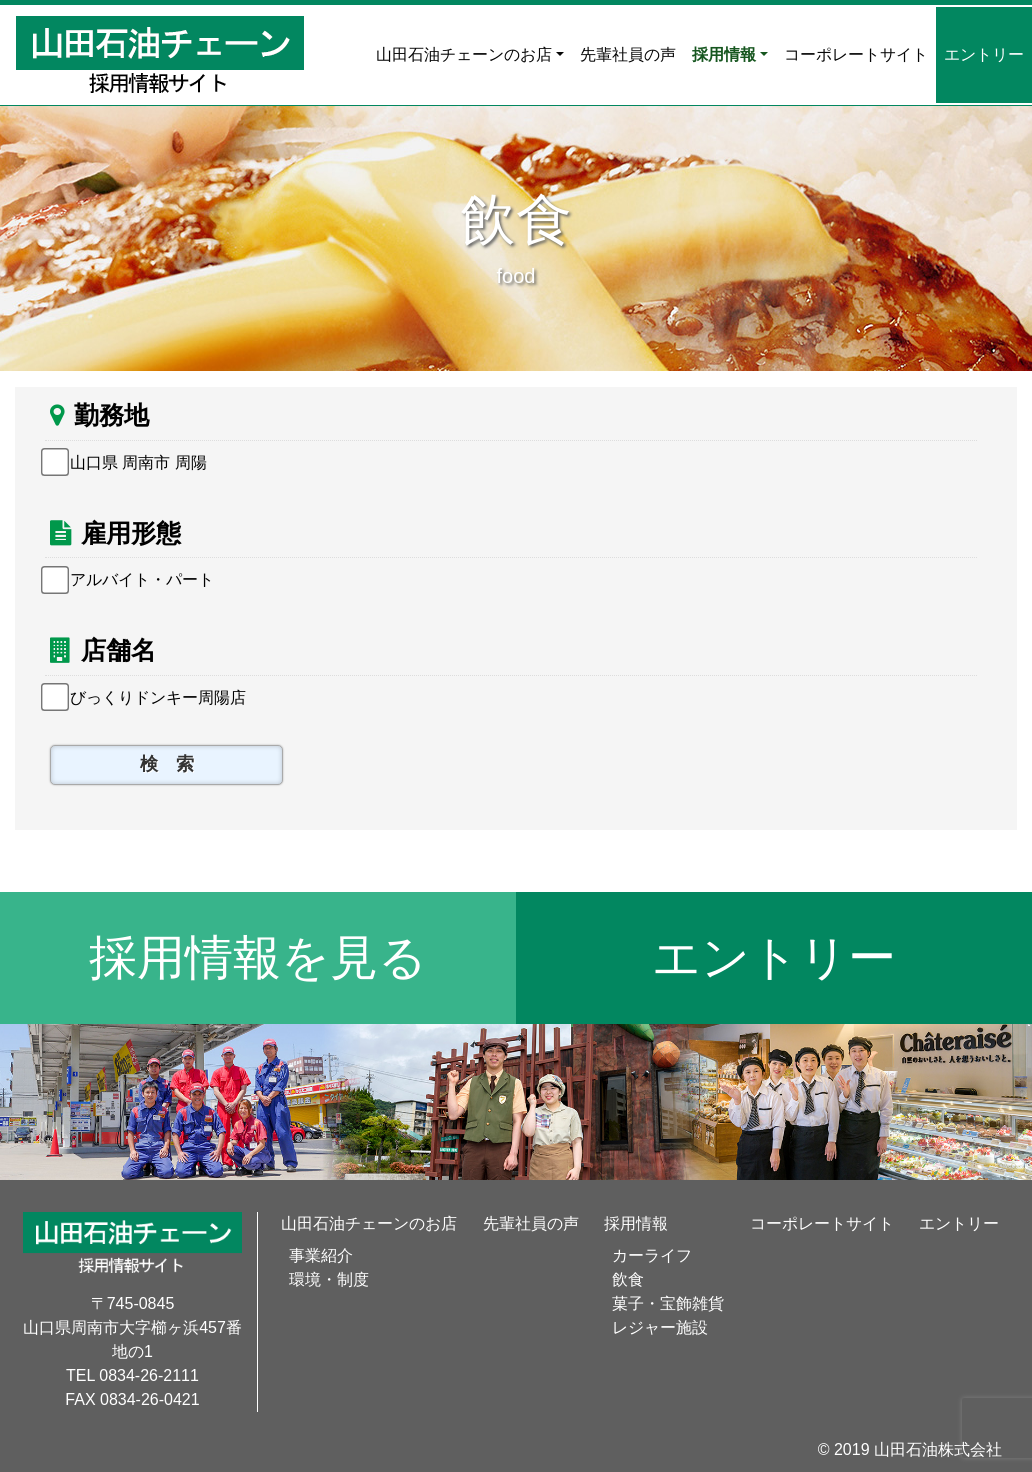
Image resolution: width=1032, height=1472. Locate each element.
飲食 (628, 1279)
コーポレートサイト (856, 54)
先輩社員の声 (628, 54)
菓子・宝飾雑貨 (668, 1303)
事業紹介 (321, 1255)
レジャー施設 (660, 1327)
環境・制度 (329, 1279)
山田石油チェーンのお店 (464, 54)
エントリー (984, 54)
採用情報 (724, 54)
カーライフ (652, 1255)
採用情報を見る (258, 957)
